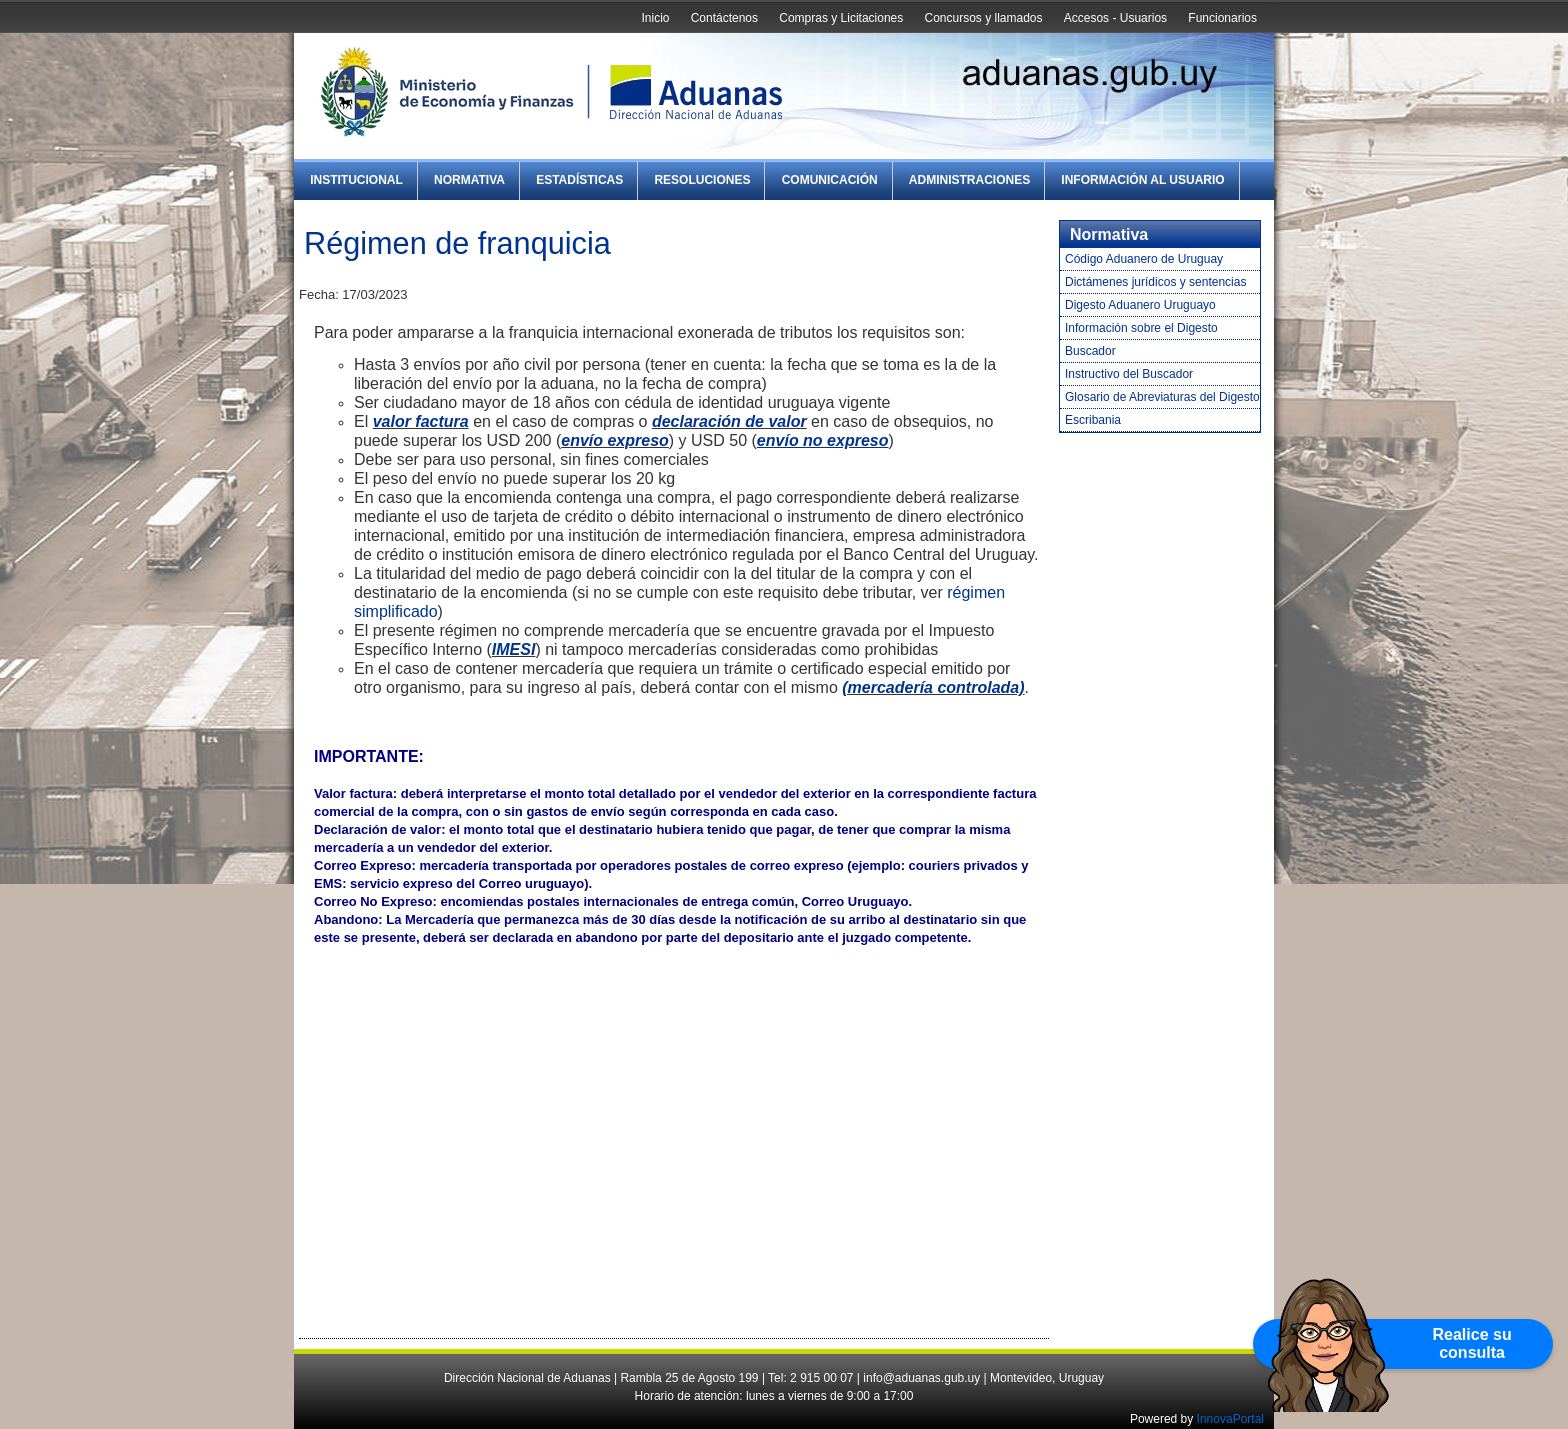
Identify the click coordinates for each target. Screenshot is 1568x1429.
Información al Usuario (1142, 180)
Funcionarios (1222, 18)
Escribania (1093, 420)
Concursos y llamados (983, 18)
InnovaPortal (1230, 1419)
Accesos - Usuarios (1115, 18)
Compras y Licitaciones (841, 18)
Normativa (469, 180)
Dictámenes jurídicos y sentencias (1155, 282)
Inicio (655, 18)
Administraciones (969, 180)
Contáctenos (724, 18)
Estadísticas (579, 180)
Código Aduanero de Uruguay (1144, 259)
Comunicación (830, 180)
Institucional (356, 180)
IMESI (514, 649)
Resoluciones (702, 180)
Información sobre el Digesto (1141, 328)
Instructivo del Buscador (1129, 374)
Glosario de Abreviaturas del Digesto (1162, 397)
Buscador (1090, 351)
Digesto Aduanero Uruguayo (1140, 305)
